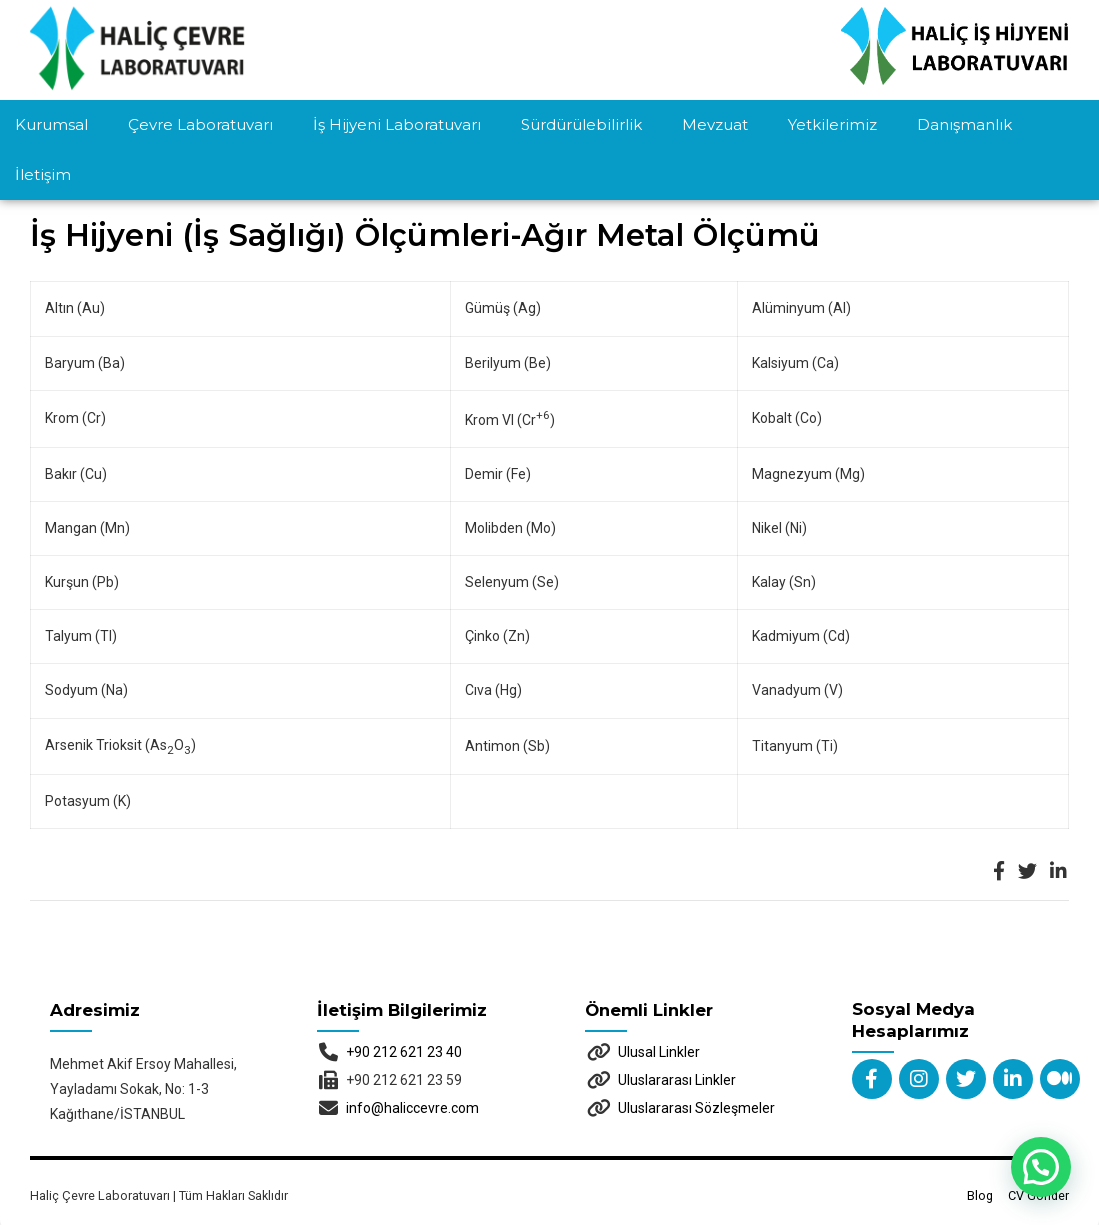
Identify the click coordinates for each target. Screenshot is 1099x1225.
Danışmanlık (964, 124)
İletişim (43, 174)
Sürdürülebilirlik (581, 124)
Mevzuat (715, 124)
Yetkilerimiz (832, 124)
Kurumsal (51, 124)
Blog (980, 1145)
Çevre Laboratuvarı (200, 124)
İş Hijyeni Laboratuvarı (397, 124)
